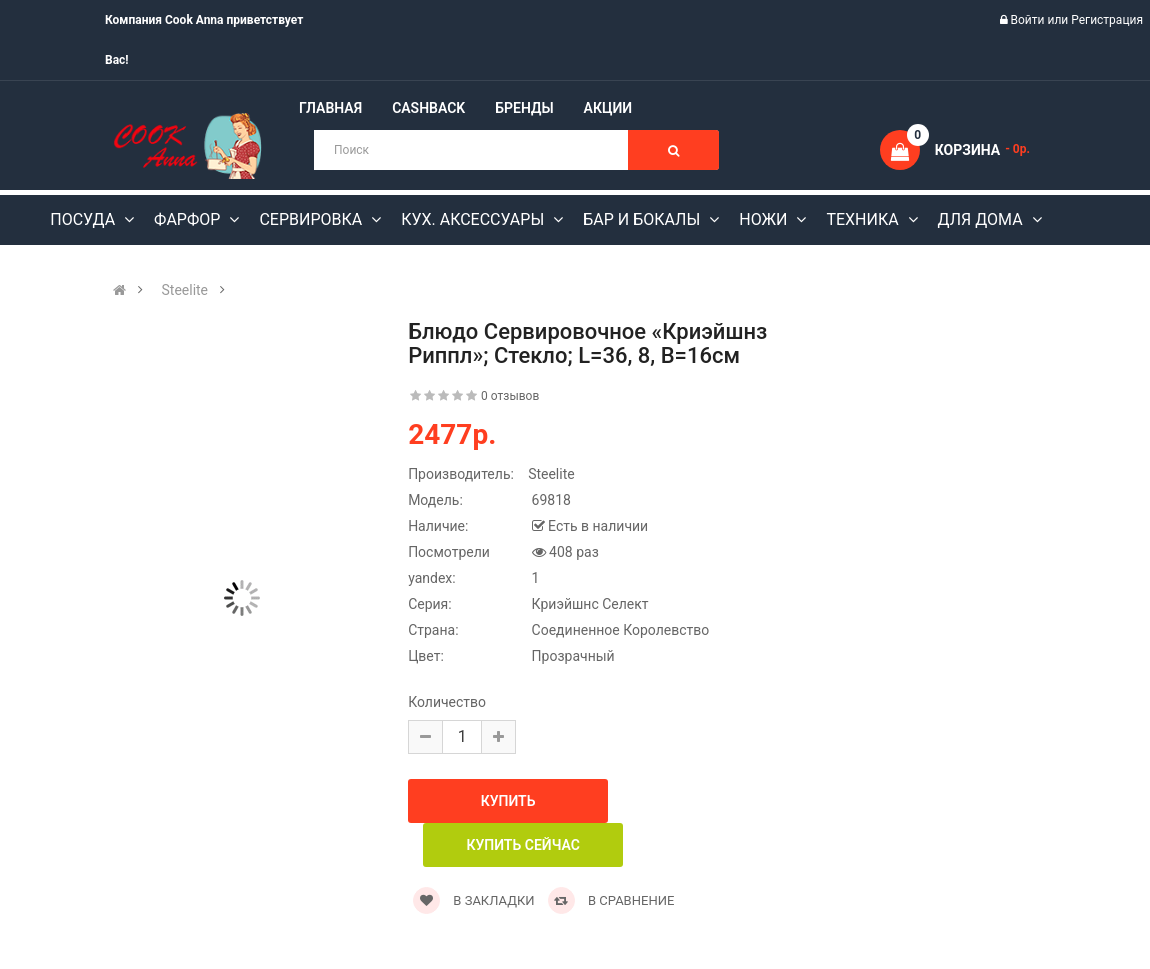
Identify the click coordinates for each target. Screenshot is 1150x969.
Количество (447, 702)
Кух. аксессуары (474, 219)
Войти (1029, 20)
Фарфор (189, 219)
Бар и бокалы (643, 219)
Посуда (84, 219)
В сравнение (611, 900)
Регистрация (1107, 20)
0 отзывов (510, 396)
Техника (864, 219)
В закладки (473, 900)
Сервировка (312, 219)
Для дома (982, 219)
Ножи (765, 219)
